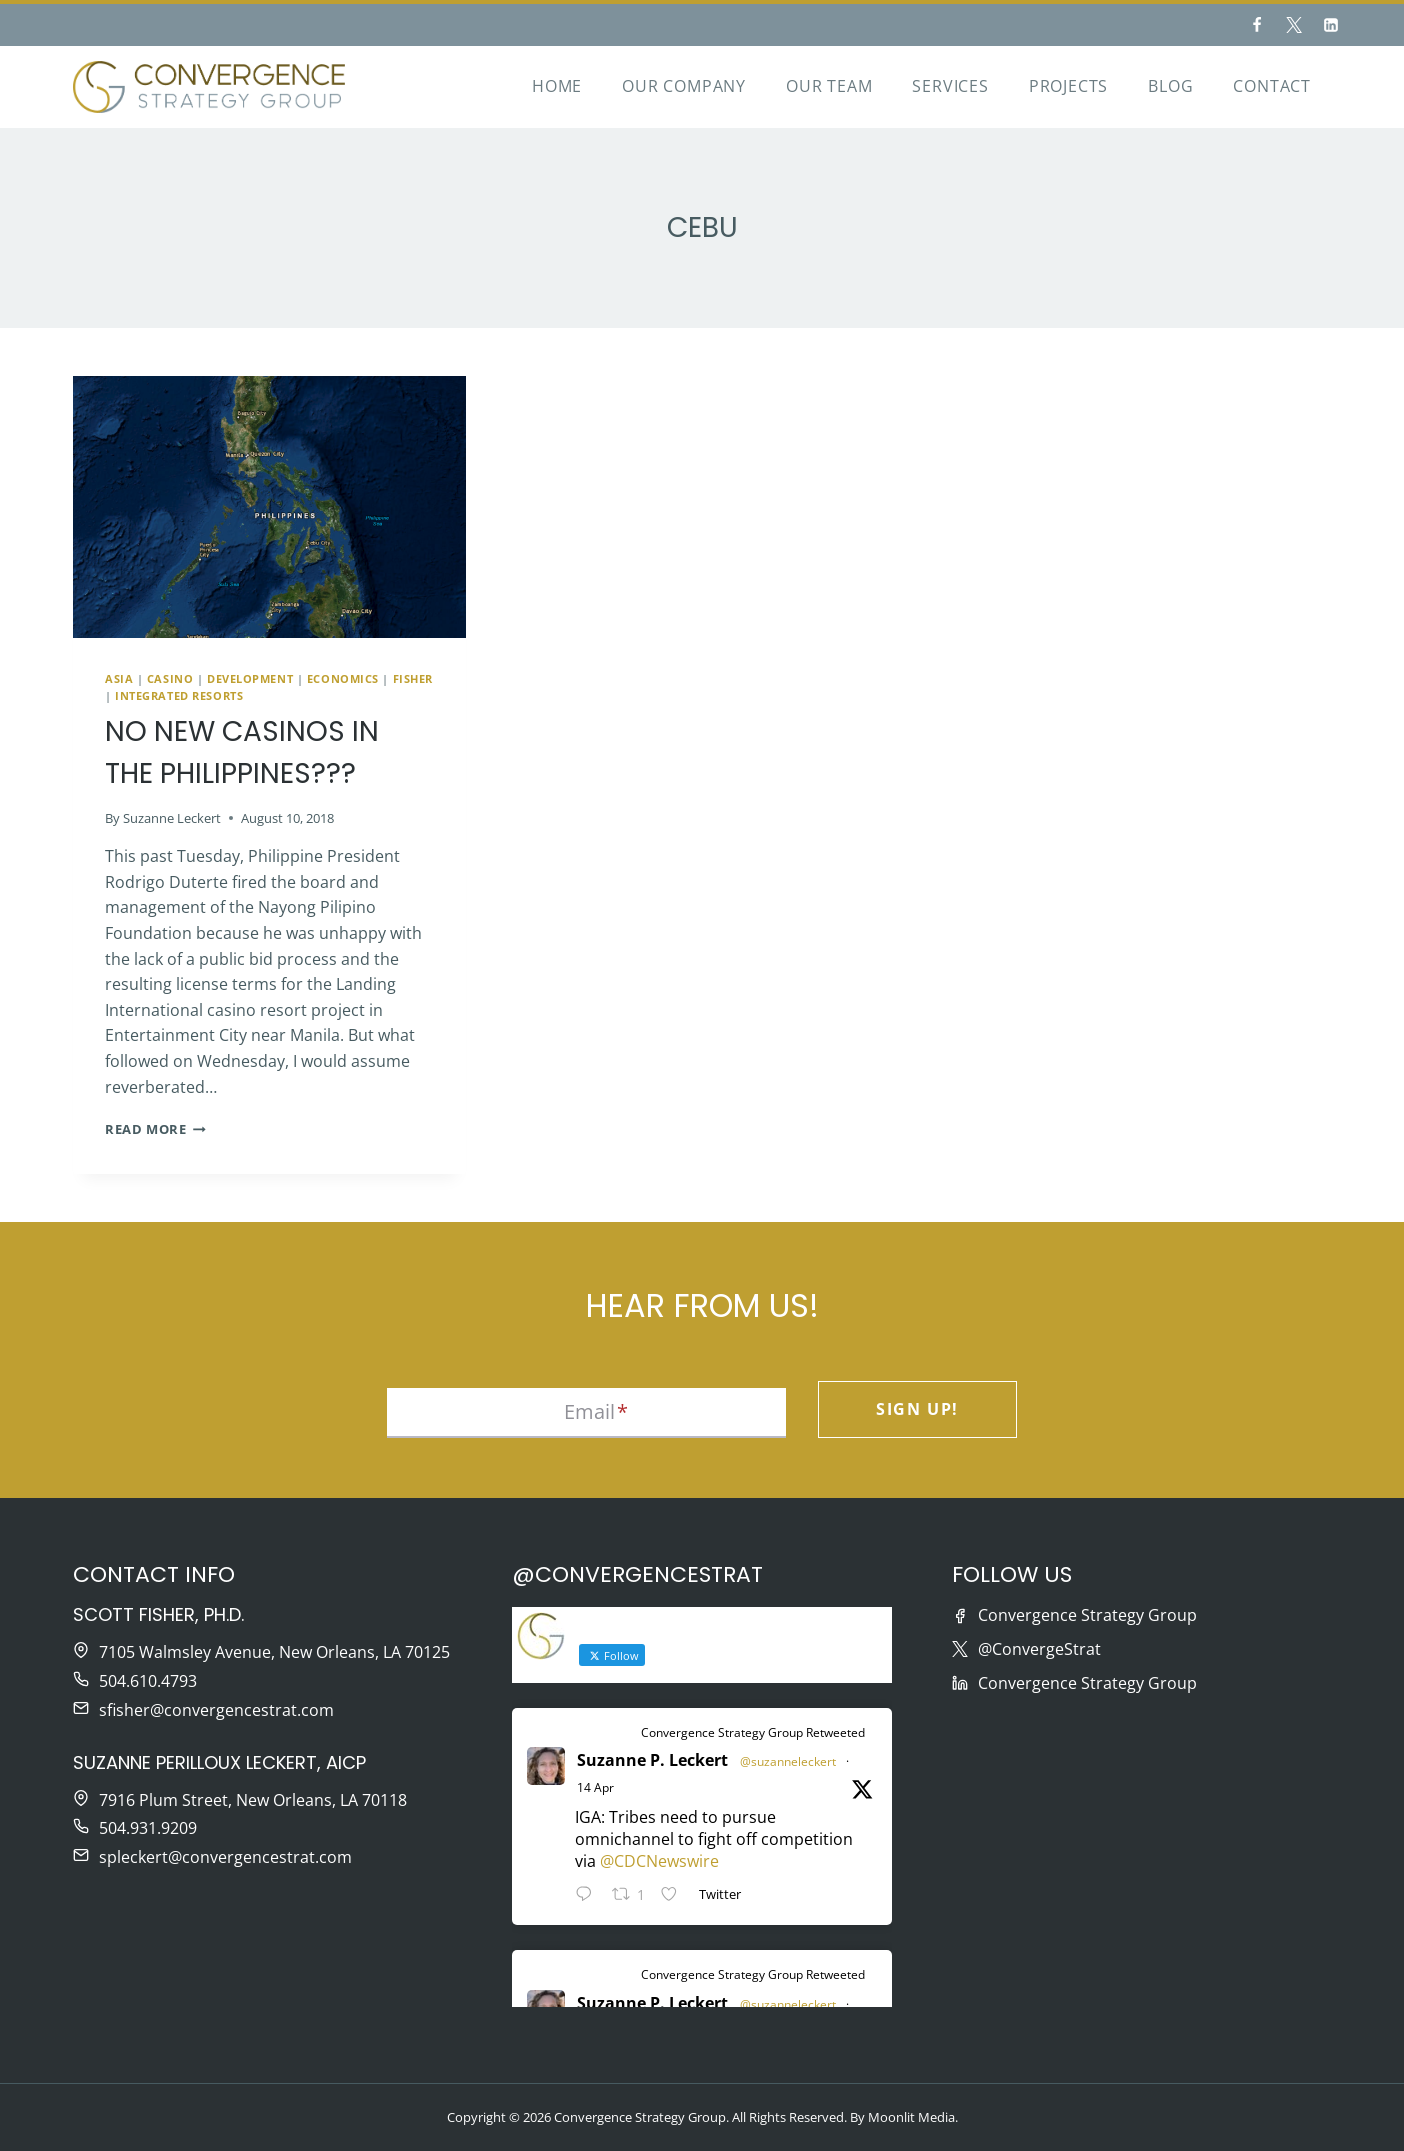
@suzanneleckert (788, 1761)
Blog (1170, 86)
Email (596, 1411)
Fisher (413, 678)
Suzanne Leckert (172, 818)
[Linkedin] (1331, 25)
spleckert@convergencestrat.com (225, 1857)
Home (557, 86)
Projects (1068, 86)
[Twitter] (1294, 25)
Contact (1272, 86)
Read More (155, 1129)
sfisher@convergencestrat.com (216, 1710)
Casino (170, 678)
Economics (343, 678)
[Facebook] (1257, 25)
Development (250, 678)
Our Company (684, 86)
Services (950, 86)
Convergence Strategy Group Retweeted (753, 1732)
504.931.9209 (148, 1828)
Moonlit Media (911, 2117)
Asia (119, 678)
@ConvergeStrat (1039, 1649)
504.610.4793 (148, 1681)
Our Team (829, 86)
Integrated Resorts (179, 695)
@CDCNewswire (659, 1861)
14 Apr (595, 1787)
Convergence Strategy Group (1087, 1615)
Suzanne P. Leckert (652, 1760)
